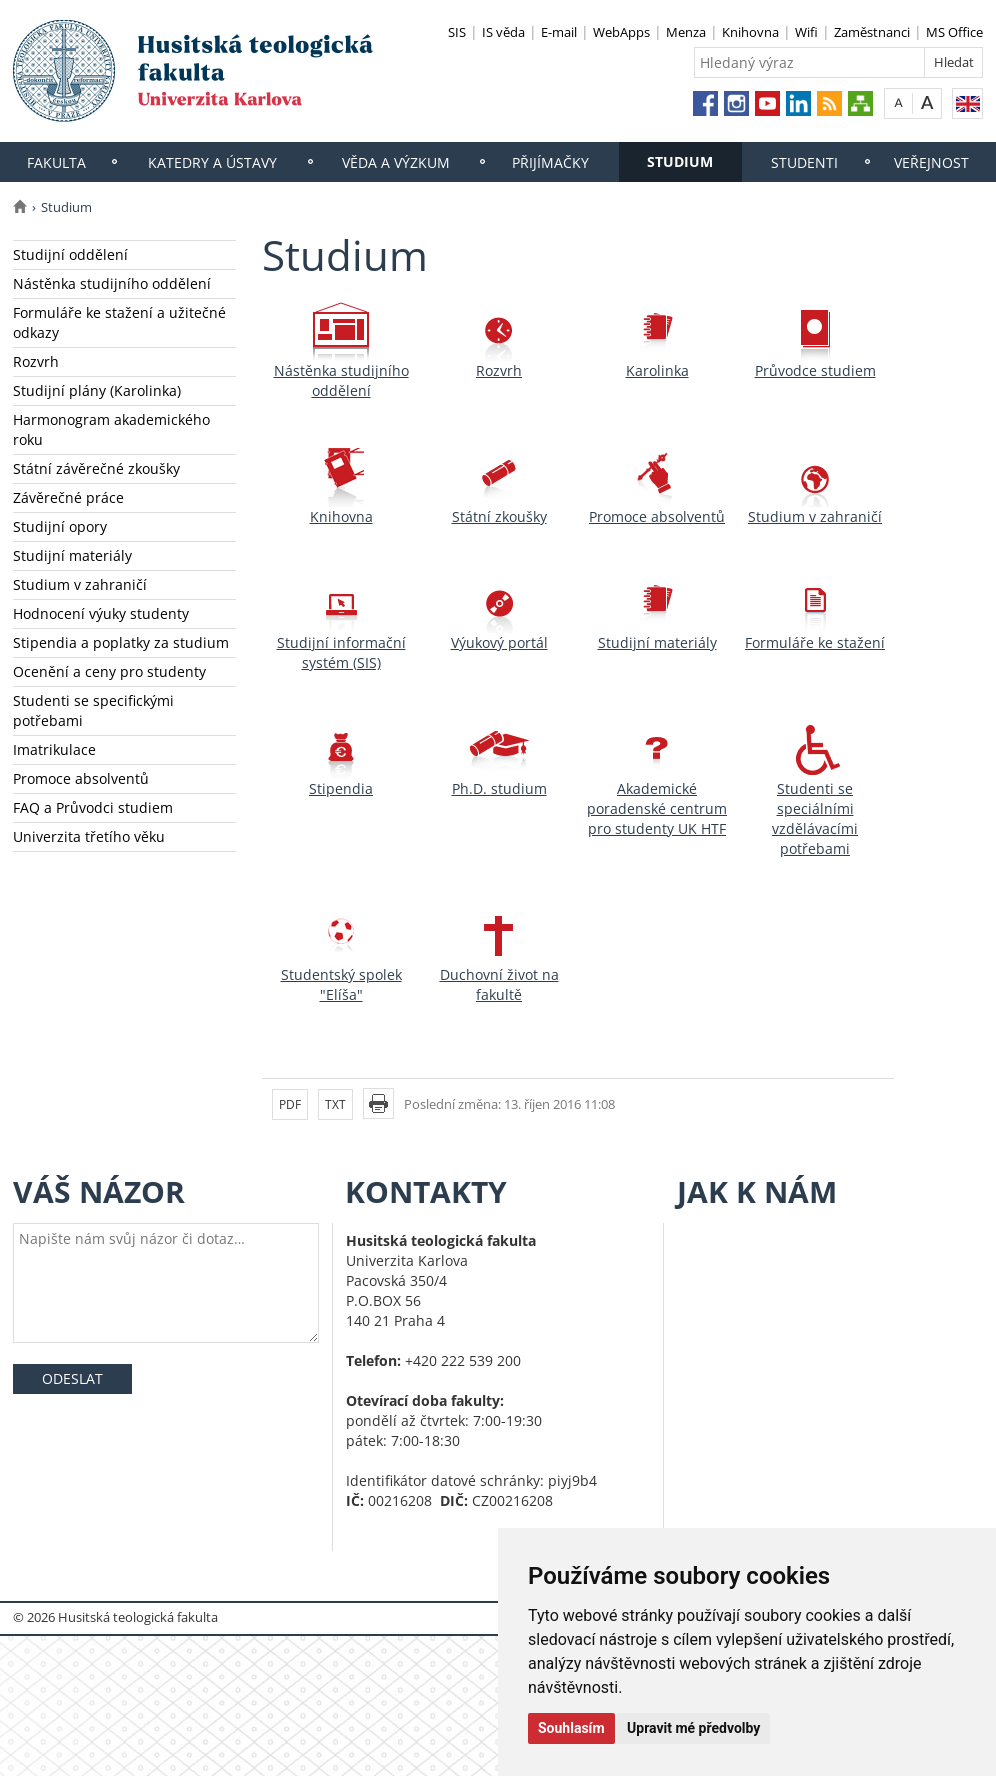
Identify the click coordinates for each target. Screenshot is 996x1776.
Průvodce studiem (815, 370)
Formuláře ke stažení (815, 642)
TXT (335, 1104)
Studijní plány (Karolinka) (97, 390)
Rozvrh (36, 361)
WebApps (621, 32)
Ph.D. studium (499, 788)
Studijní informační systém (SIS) (341, 652)
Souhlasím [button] (571, 1728)
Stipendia (341, 788)
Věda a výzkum (396, 162)
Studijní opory (60, 526)
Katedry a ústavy (212, 162)
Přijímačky (550, 162)
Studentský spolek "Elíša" (341, 984)
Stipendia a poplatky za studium (121, 642)
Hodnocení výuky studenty (101, 613)
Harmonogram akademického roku (111, 429)
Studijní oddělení (70, 254)
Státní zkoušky (499, 516)
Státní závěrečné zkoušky (96, 468)
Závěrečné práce (68, 497)
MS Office (954, 32)
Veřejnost (931, 162)
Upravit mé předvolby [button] (693, 1728)
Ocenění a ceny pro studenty (109, 671)
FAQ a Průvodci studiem (93, 807)
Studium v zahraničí (80, 584)
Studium (680, 161)
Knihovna (750, 32)
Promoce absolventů (81, 778)
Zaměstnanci (872, 32)
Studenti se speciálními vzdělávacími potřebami (815, 818)
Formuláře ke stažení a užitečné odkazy (119, 322)
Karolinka (657, 370)
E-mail (559, 32)
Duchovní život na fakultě (499, 984)
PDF (290, 1104)
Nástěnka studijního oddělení (112, 283)
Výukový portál (499, 642)
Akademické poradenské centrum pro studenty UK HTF (657, 808)
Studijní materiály (72, 555)
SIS (457, 32)
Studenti (804, 162)
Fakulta (56, 162)
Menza (686, 32)
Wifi (806, 32)
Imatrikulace (54, 749)
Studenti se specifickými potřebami (93, 710)
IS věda (503, 32)
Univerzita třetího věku (89, 836)
